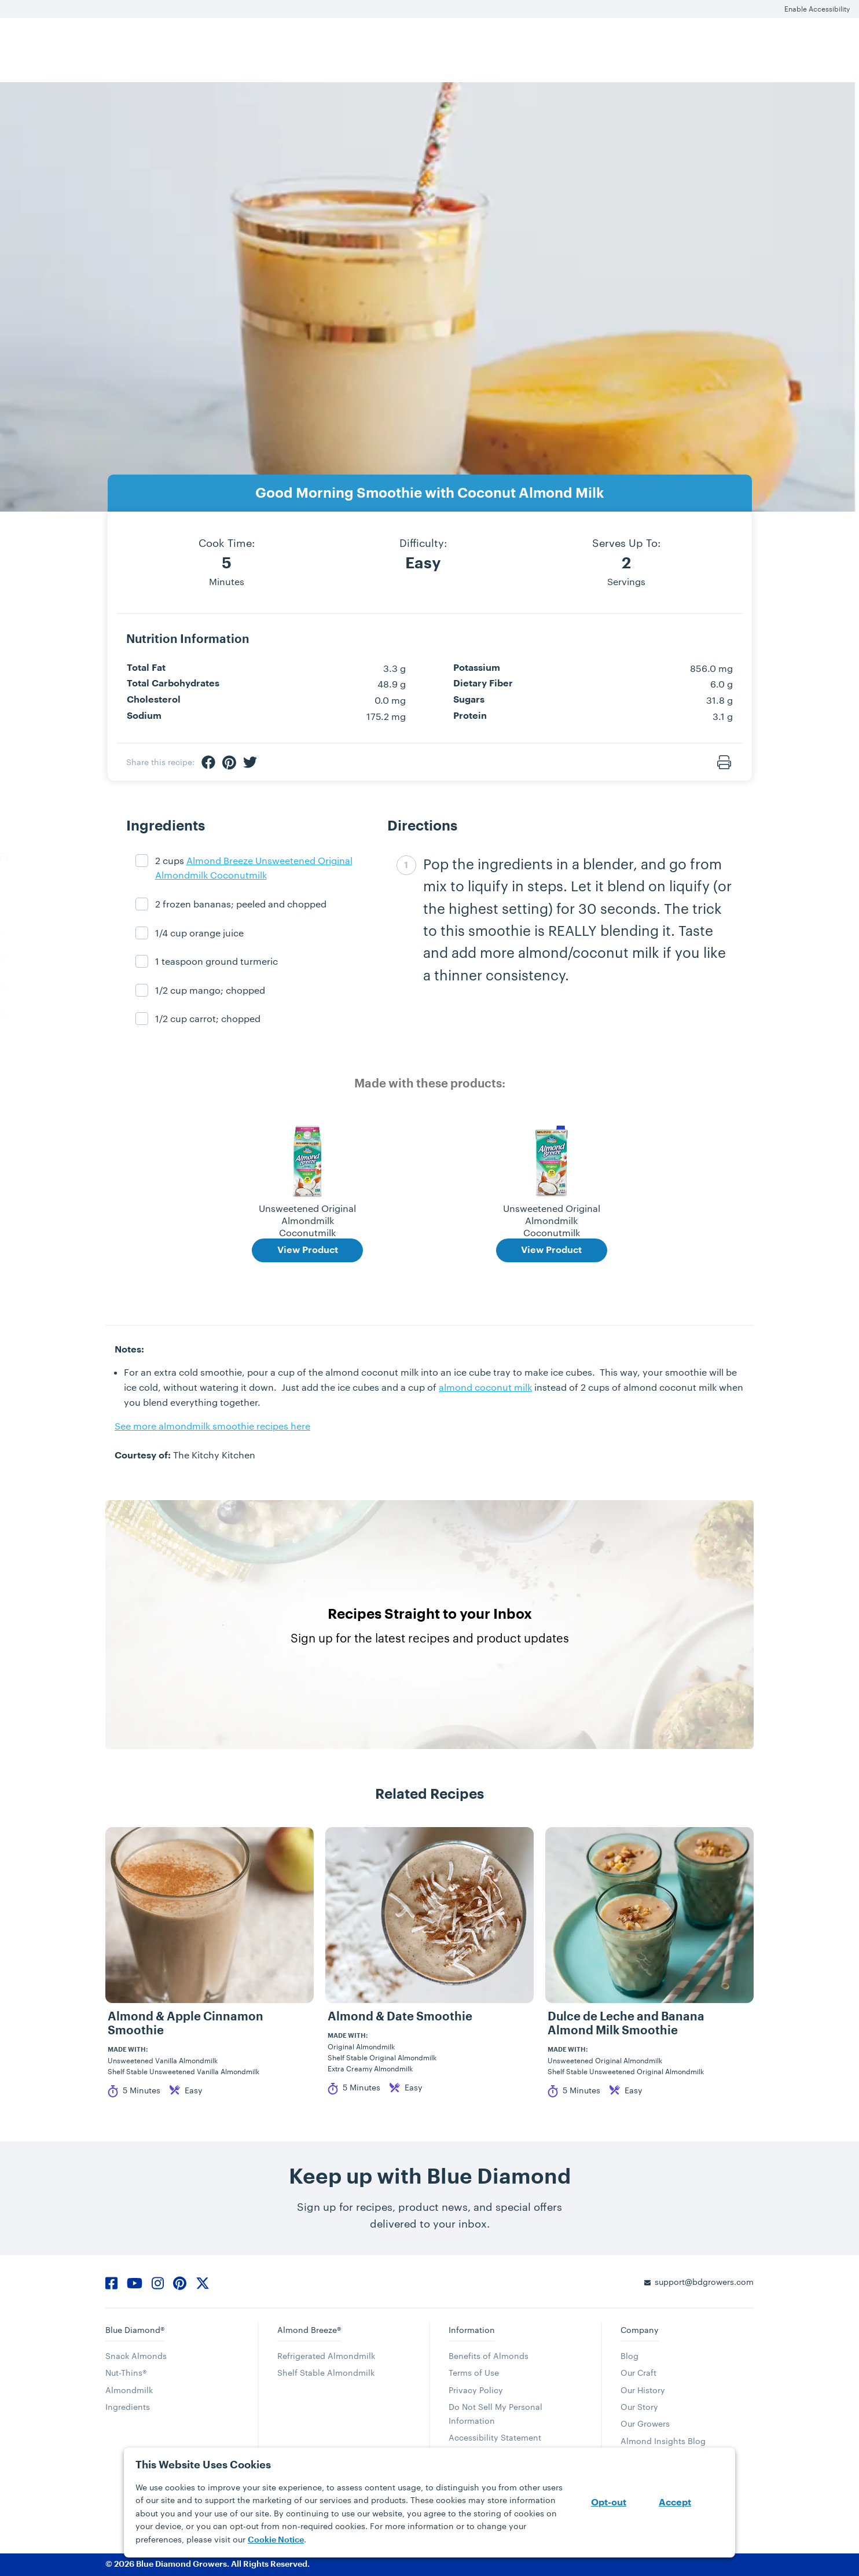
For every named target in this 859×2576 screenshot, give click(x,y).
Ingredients (127, 2407)
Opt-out (608, 2502)
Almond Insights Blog (663, 2441)
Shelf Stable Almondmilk (326, 2372)
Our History (643, 2390)
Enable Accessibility (817, 9)
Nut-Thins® (125, 2372)
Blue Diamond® (134, 2330)
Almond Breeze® (309, 2330)
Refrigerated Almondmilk (326, 2356)
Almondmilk (129, 2390)
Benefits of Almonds (488, 2356)
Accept (675, 2502)
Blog (629, 2356)
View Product (307, 1250)
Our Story (639, 2407)
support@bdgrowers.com (704, 2282)
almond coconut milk (485, 1386)
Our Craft (638, 2372)
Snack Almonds (136, 2356)
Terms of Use (474, 2372)
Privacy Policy (476, 2390)
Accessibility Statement (495, 2437)
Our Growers (645, 2423)
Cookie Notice (276, 2539)
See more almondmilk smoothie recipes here (212, 1425)
